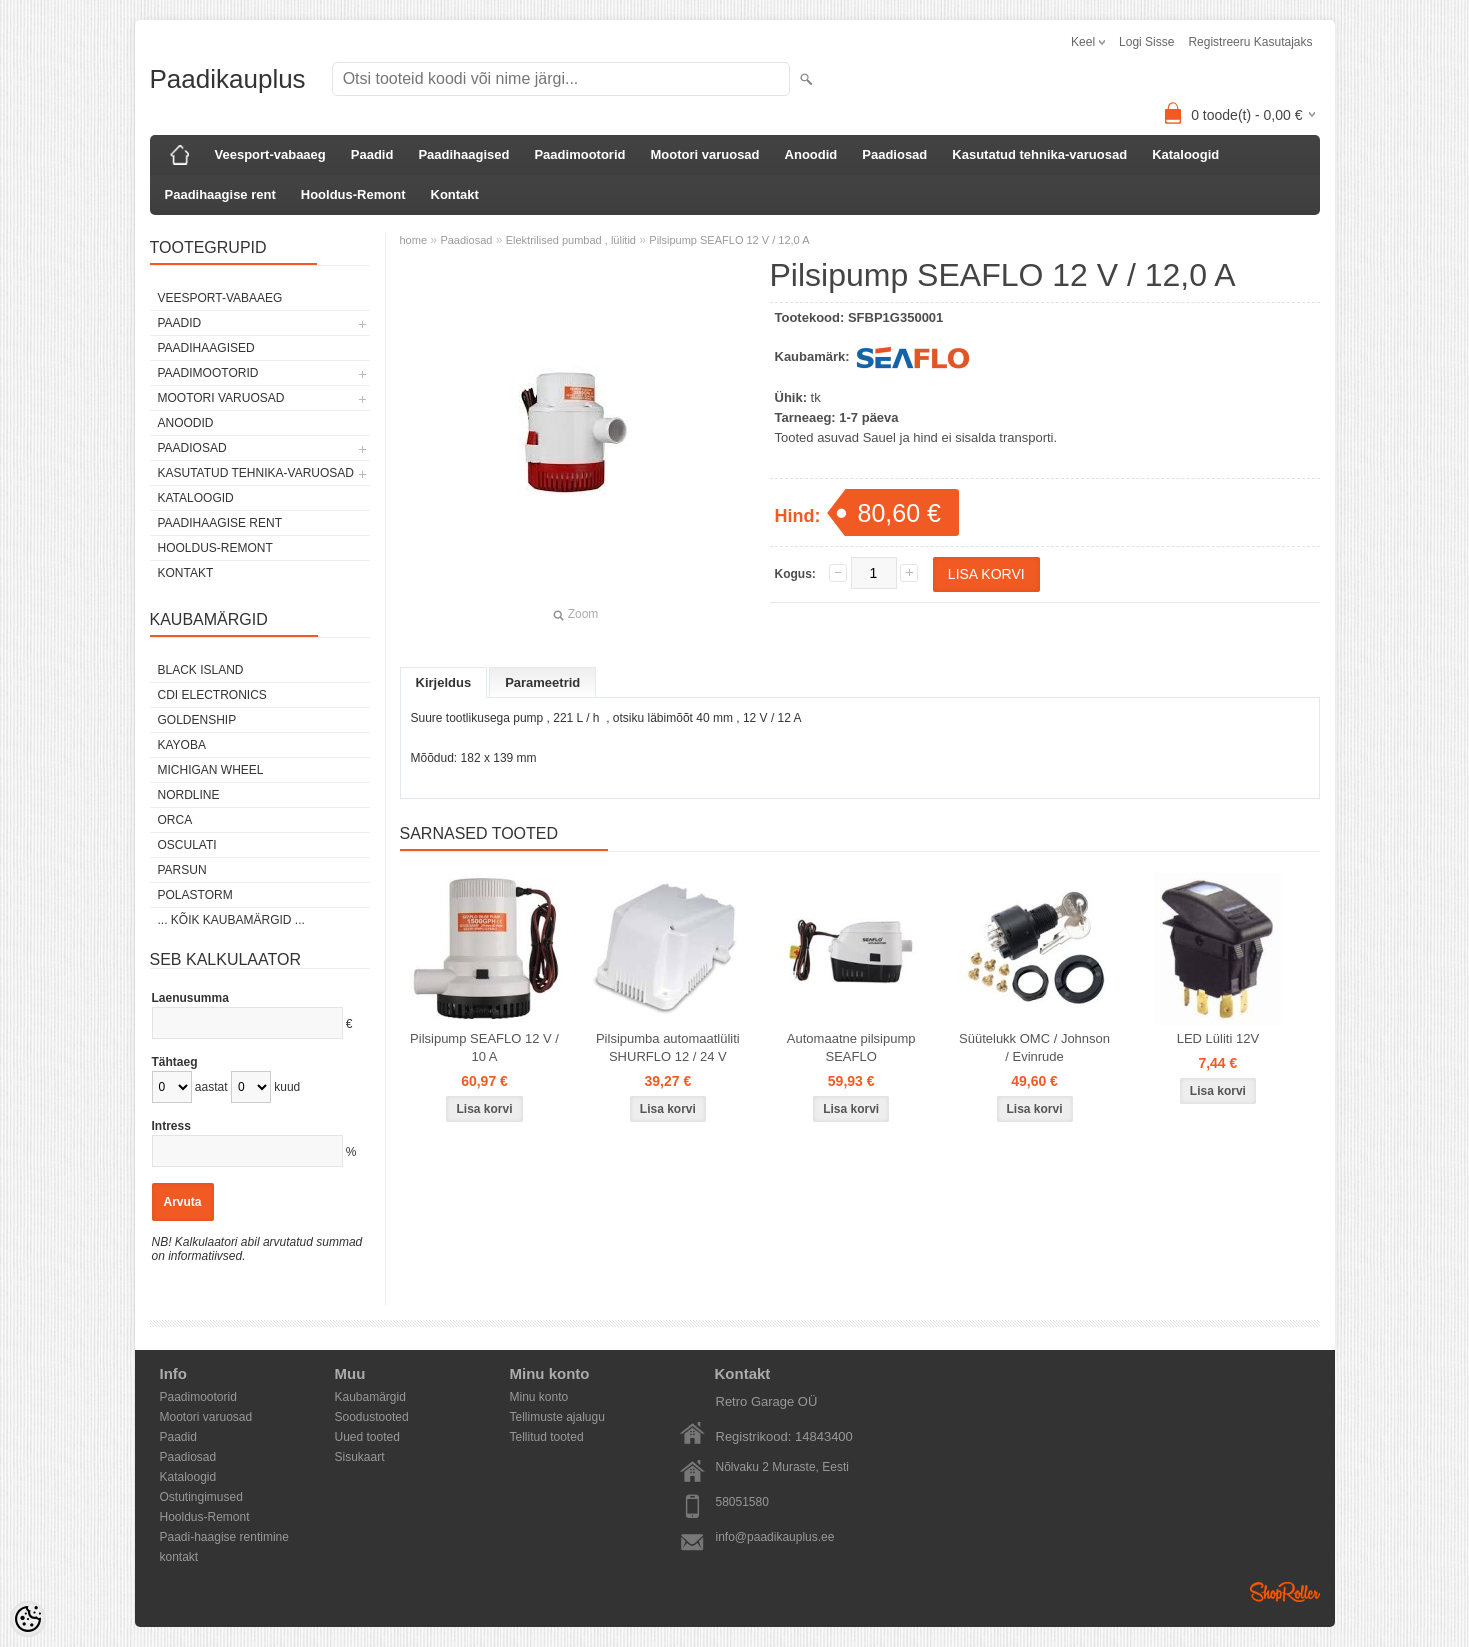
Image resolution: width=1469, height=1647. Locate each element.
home (414, 240)
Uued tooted (367, 1437)
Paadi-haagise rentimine (224, 1537)
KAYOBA (182, 745)
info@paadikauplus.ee (775, 1537)
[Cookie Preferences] (28, 1619)
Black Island (201, 670)
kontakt (179, 1557)
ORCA (175, 820)
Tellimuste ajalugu (557, 1417)
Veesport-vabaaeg (270, 154)
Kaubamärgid (370, 1397)
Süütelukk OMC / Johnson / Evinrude (1034, 1047)
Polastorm (195, 895)
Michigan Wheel (211, 770)
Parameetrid (542, 682)
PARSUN (182, 870)
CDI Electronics (212, 695)
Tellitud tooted (547, 1437)
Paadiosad (894, 154)
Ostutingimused (201, 1497)
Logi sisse (1146, 42)
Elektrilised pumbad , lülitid (571, 240)
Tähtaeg (175, 1062)
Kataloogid (1185, 154)
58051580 (742, 1502)
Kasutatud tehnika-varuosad (1039, 154)
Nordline (189, 795)
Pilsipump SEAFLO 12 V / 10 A (484, 1047)
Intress (171, 1126)
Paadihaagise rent (220, 194)
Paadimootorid (579, 154)
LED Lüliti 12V (1218, 1038)
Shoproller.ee (1285, 1592)
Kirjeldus (444, 682)
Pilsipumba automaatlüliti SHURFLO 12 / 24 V (668, 1047)
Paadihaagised (463, 154)
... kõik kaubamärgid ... (231, 920)
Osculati (187, 845)
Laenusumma (190, 998)
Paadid (372, 154)
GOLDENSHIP (197, 720)
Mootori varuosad (704, 154)
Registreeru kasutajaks (1250, 42)
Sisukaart (360, 1457)
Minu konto (539, 1397)
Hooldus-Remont (353, 194)
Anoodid (811, 154)
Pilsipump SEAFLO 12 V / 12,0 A (729, 240)
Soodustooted (372, 1417)
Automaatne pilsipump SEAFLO (851, 1047)
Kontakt (455, 194)
